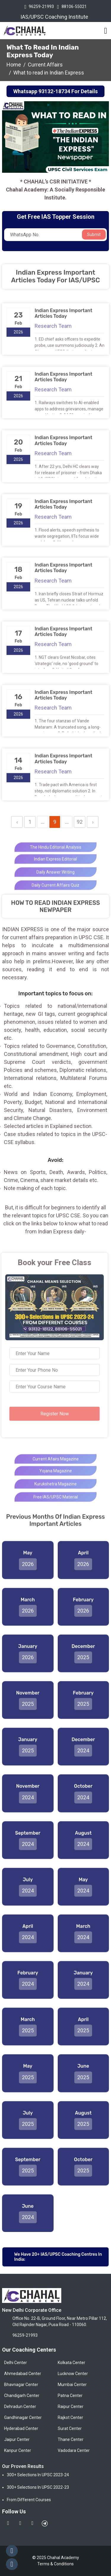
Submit (94, 234)
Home (14, 64)
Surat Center (70, 2428)
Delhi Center (15, 2362)
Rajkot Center (70, 2417)
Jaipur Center (17, 2439)
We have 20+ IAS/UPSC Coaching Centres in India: (58, 2257)
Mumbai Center (72, 2384)
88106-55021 (74, 6)
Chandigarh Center (21, 2395)
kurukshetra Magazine (55, 1492)
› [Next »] (93, 822)
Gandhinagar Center (23, 2417)
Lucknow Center (73, 2373)
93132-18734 (54, 91)
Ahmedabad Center (22, 2373)
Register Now (50, 1414)
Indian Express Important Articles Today (63, 317)
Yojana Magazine (55, 1479)
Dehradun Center (20, 2406)
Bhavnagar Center (21, 2384)
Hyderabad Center (21, 2428)
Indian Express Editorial (55, 867)
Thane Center (70, 2439)
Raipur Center (70, 2406)
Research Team (53, 330)
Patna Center (70, 2395)
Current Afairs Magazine (56, 1467)
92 (80, 822)
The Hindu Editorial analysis (55, 855)
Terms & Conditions (55, 2563)
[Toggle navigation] (105, 31)
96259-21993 (41, 6)
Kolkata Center (71, 2362)
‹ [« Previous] (17, 822)
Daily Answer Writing (55, 880)
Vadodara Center (74, 2450)
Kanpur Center (17, 2450)
